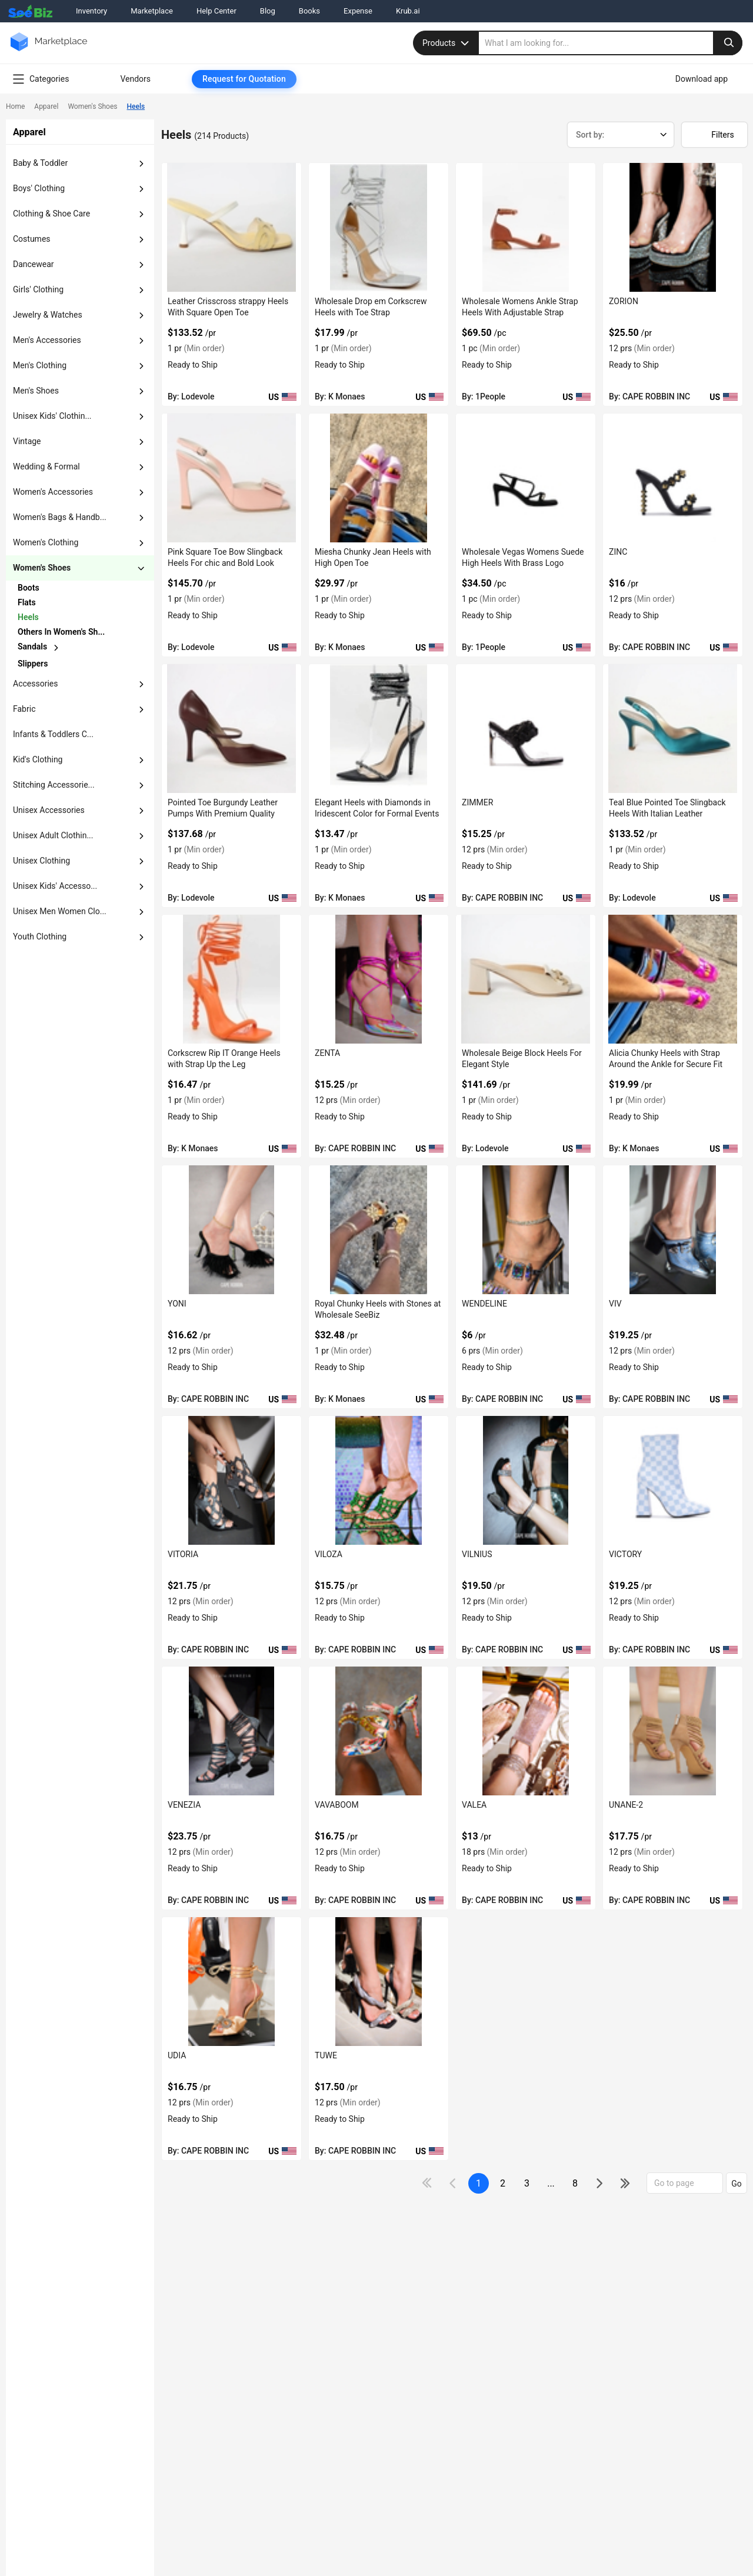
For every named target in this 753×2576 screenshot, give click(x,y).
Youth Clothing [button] (39, 936)
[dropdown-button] (141, 163)
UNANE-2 (626, 1804)
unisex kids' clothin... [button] (52, 416)
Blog (267, 10)
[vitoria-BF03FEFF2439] (231, 1480)
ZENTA (327, 1053)
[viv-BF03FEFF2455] (672, 1229)
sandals (32, 646)
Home (15, 106)
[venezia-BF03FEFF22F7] (231, 1731)
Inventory (91, 10)
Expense (358, 10)
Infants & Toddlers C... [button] (53, 734)
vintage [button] (27, 441)
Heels (136, 106)
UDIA (177, 2055)
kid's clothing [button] (37, 759)
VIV (615, 1303)
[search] (610, 43)
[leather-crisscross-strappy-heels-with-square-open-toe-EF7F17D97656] (231, 227)
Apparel (46, 106)
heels (28, 617)
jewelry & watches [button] (47, 314)
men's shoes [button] (36, 390)
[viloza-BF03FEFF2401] (378, 1480)
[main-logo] (49, 50)
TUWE (326, 2055)
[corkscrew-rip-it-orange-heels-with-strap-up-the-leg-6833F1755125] (231, 979)
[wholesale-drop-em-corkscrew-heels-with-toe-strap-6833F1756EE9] (378, 227)
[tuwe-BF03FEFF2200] (378, 1981)
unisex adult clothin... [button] (53, 835)
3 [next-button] (526, 2183)
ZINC (618, 551)
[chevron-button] (63, 587)
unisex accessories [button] (49, 810)
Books (309, 10)
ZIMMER (477, 802)
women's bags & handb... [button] (59, 517)
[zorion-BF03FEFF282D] (672, 227)
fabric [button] (24, 709)
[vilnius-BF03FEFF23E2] (525, 1480)
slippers (33, 663)
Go (736, 2183)
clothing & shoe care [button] (51, 213)
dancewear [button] (33, 264)
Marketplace (152, 10)
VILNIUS (477, 1554)
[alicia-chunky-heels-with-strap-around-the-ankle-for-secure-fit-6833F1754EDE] (672, 979)
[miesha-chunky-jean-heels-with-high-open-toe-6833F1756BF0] (378, 478)
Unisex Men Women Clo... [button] (59, 911)
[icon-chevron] (454, 2183)
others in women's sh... (61, 631)
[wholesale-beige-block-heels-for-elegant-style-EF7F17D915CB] (525, 979)
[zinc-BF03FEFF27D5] (672, 478)
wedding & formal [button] (46, 466)
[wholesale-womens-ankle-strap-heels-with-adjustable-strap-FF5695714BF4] (525, 227)
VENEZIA (184, 1804)
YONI (177, 1303)
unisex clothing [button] (41, 860)
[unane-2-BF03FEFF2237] (672, 1731)
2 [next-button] (502, 2183)
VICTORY (625, 1554)
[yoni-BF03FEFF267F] (231, 1229)
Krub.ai (408, 10)
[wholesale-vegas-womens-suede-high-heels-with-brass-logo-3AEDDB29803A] (525, 478)
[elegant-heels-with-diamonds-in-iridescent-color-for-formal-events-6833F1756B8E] (378, 728)
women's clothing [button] (45, 542)
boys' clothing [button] (39, 188)
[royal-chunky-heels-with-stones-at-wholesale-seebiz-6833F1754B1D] (378, 1229)
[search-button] (727, 43)
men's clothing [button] (39, 365)
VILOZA (328, 1554)
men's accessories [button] (47, 340)
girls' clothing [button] (38, 289)
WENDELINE (484, 1303)
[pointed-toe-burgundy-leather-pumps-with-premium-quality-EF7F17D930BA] (231, 728)
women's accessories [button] (53, 491)
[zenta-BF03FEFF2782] (378, 979)
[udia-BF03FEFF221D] (231, 1981)
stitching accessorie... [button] (54, 784)
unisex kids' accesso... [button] (55, 886)
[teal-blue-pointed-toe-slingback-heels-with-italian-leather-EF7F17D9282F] (672, 728)
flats (27, 602)
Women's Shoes (92, 106)
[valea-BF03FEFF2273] (525, 1731)
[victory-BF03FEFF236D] (672, 1480)
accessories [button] (35, 683)
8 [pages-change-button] (575, 2183)
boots (28, 587)
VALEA (474, 1804)
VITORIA (183, 1554)
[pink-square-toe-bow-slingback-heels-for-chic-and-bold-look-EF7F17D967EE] (231, 478)
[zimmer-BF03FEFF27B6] (525, 728)
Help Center (216, 10)
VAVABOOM (337, 1804)
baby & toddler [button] (40, 163)
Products (447, 43)
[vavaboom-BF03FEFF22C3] (378, 1731)
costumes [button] (32, 239)
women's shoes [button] (42, 567)
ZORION (623, 301)
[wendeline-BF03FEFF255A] (525, 1229)
